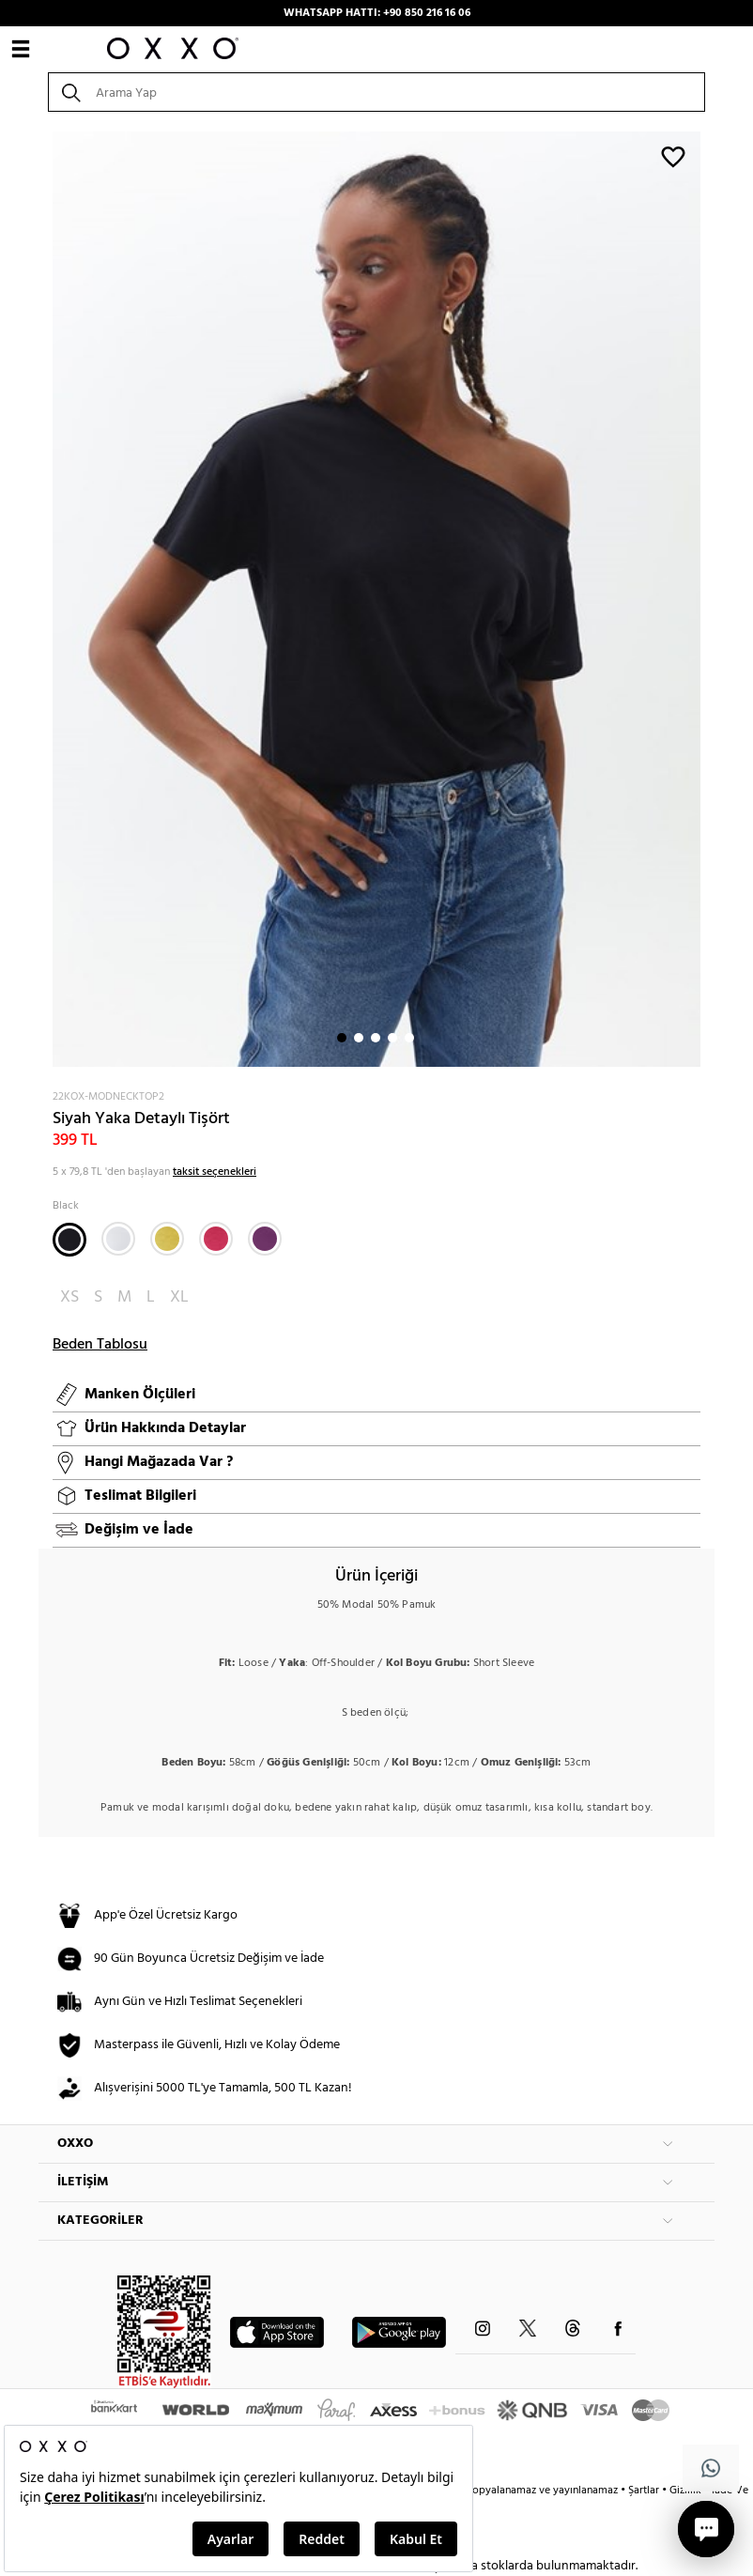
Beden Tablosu (100, 1345)
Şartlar (645, 2490)
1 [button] (341, 1037)
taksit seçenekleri (214, 1172)
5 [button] (409, 1037)
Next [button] (47, 599)
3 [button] (375, 1037)
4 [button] (392, 1037)
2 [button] (358, 1037)
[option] (376, 599)
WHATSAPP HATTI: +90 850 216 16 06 (377, 13)
